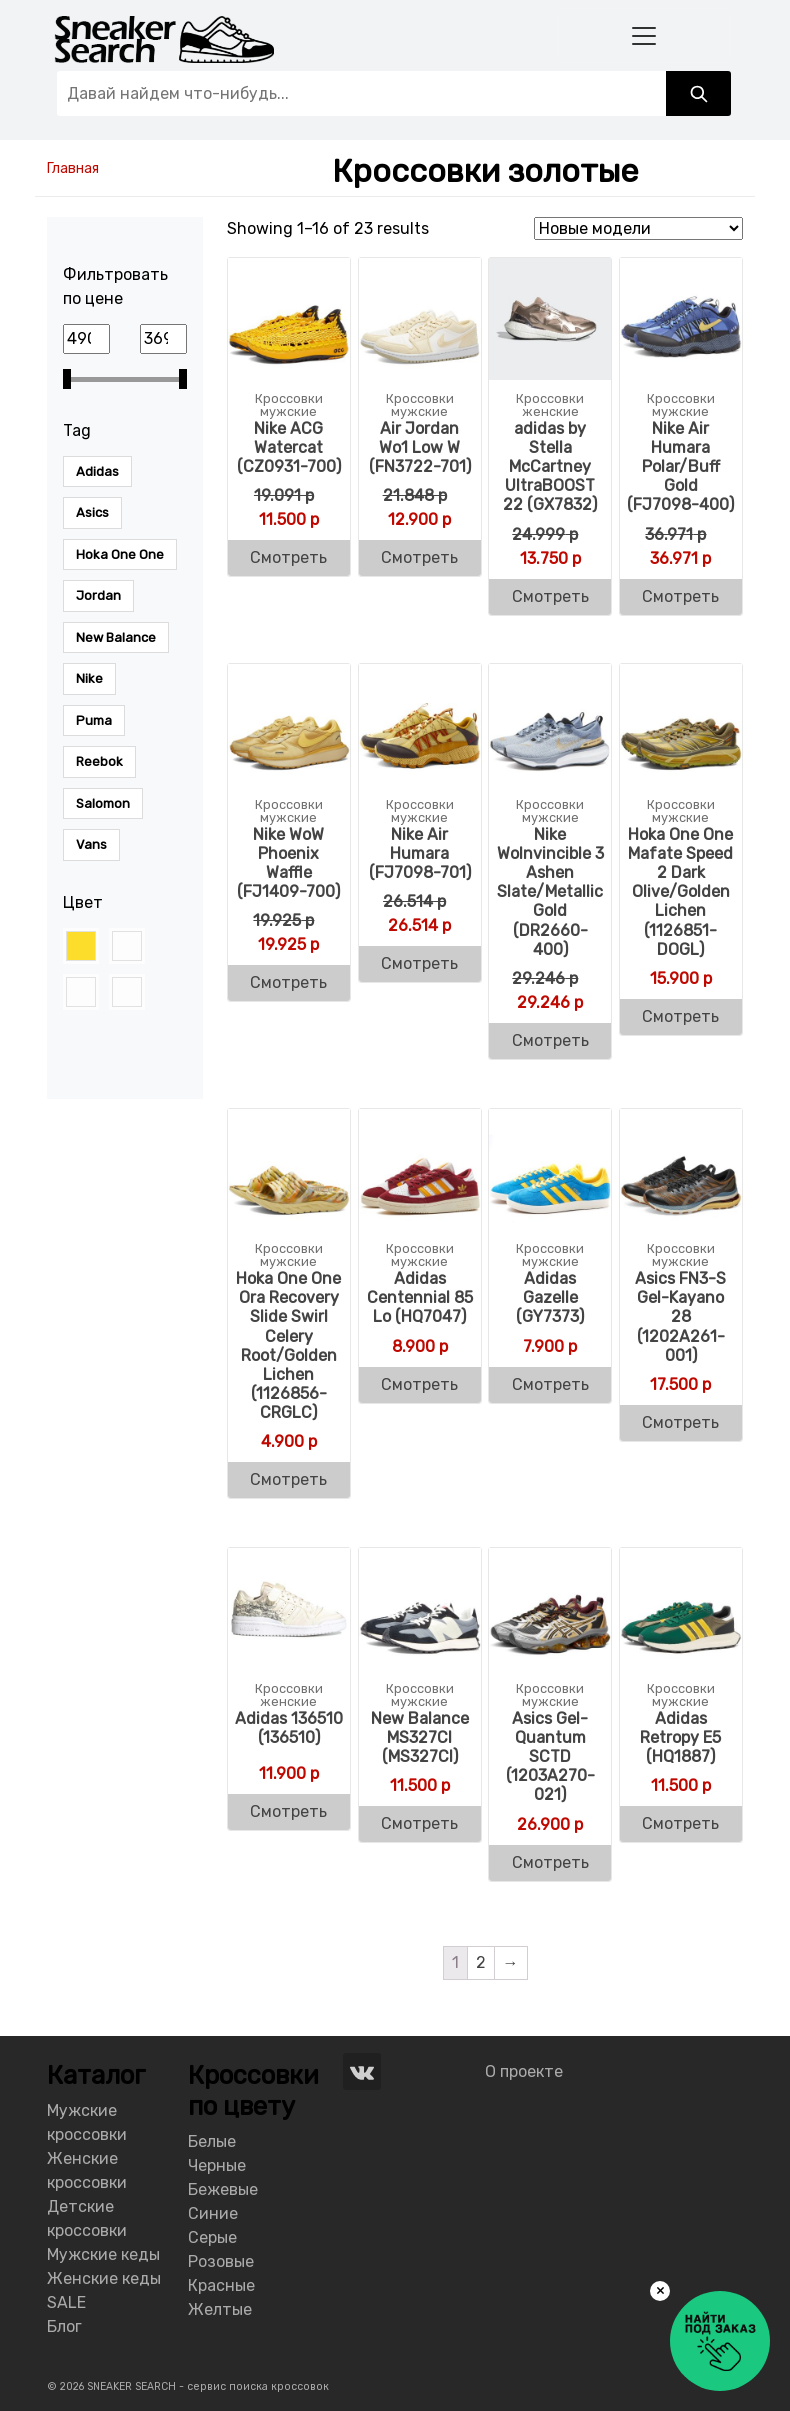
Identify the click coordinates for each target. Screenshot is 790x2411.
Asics (92, 512)
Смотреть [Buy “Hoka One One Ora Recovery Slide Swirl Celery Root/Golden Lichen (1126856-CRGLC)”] (288, 1479)
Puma (94, 720)
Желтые (220, 2309)
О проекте (524, 2071)
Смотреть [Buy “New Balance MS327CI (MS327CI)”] (419, 1823)
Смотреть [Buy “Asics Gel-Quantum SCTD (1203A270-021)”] (550, 1862)
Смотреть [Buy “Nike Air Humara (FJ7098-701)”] (419, 963)
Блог (64, 2326)
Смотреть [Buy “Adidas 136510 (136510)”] (288, 1811)
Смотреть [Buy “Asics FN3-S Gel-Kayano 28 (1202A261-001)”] (680, 1422)
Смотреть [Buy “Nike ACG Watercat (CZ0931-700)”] (288, 557)
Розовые (221, 2261)
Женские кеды (104, 2278)
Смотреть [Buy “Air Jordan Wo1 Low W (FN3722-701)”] (419, 557)
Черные (217, 2165)
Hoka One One (120, 554)
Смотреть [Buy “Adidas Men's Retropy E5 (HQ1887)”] (680, 1823)
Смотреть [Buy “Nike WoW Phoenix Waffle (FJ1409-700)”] (288, 982)
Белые (212, 2141)
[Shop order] (638, 228)
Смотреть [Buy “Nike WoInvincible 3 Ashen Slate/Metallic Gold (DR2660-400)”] (550, 1040)
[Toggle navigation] (644, 35)
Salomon (103, 803)
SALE (66, 2302)
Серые (212, 2237)
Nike (89, 678)
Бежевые (223, 2189)
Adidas (97, 471)
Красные (221, 2285)
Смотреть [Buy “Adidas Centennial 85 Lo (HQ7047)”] (419, 1384)
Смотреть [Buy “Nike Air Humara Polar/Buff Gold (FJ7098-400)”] (680, 596)
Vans (91, 844)
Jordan (98, 595)
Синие (213, 2213)
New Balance (116, 637)
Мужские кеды (103, 2254)
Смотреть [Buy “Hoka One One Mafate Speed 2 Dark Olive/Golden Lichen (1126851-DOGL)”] (680, 1016)
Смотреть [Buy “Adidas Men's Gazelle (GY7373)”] (550, 1384)
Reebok (99, 761)
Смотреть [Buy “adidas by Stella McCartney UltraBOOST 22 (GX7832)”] (550, 596)
